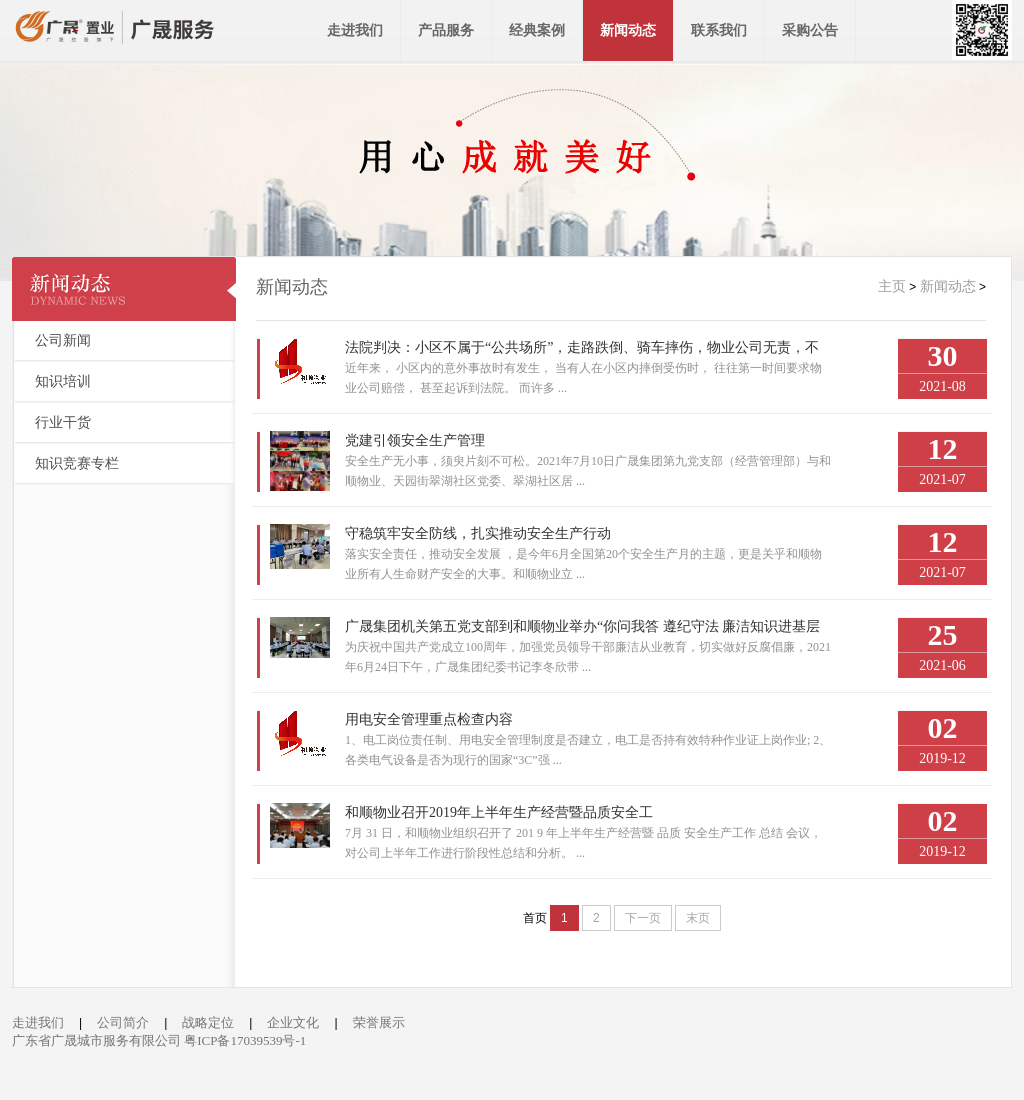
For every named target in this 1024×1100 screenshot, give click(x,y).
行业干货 (63, 422)
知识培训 (63, 381)
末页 (698, 918)
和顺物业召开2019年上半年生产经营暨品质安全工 (499, 812)
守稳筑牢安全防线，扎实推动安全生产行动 (478, 533)
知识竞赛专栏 (77, 463)
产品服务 (446, 30)
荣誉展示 (379, 1022)
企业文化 (293, 1022)
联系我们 (719, 30)
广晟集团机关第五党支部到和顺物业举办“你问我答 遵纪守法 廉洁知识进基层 (582, 626)
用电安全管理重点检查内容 (429, 719)
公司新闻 (63, 340)
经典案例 (537, 30)
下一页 (643, 918)
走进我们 (355, 30)
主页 (892, 286)
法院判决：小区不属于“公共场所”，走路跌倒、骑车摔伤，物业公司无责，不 (582, 347)
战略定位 (208, 1022)
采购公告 (810, 30)
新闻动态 (628, 30)
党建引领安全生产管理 (415, 440)
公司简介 (123, 1022)
